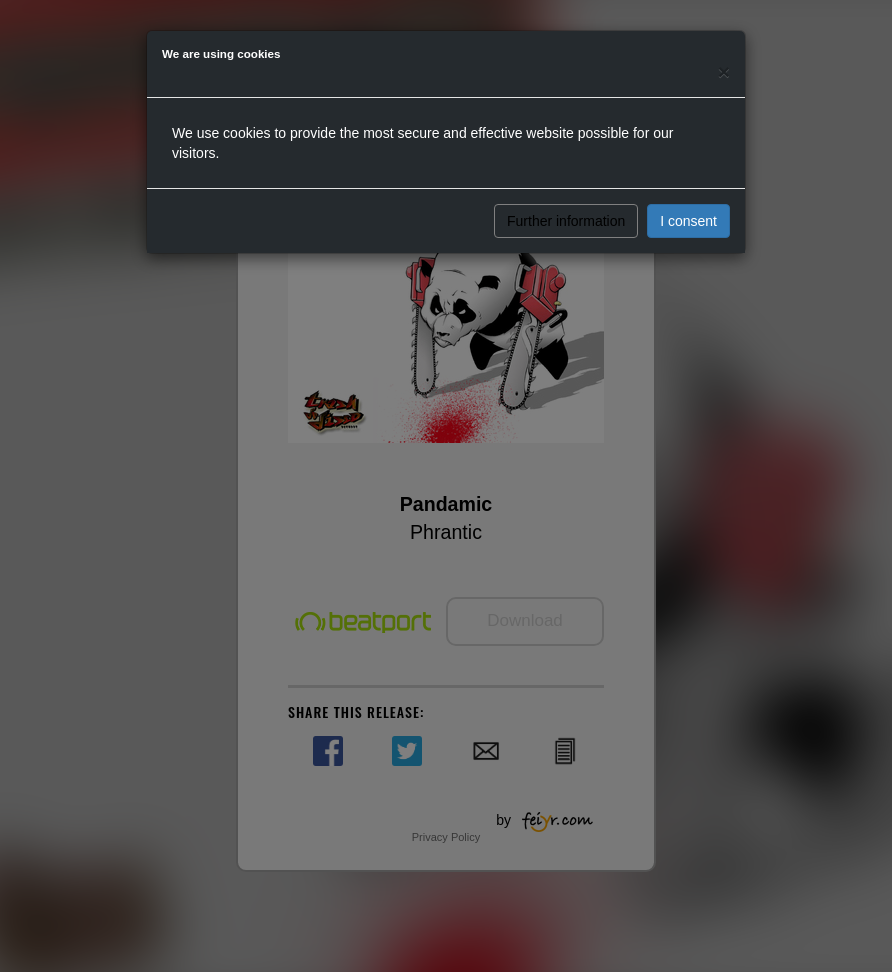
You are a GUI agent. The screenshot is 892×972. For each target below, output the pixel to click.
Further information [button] (566, 221)
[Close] (724, 71)
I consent (688, 221)
